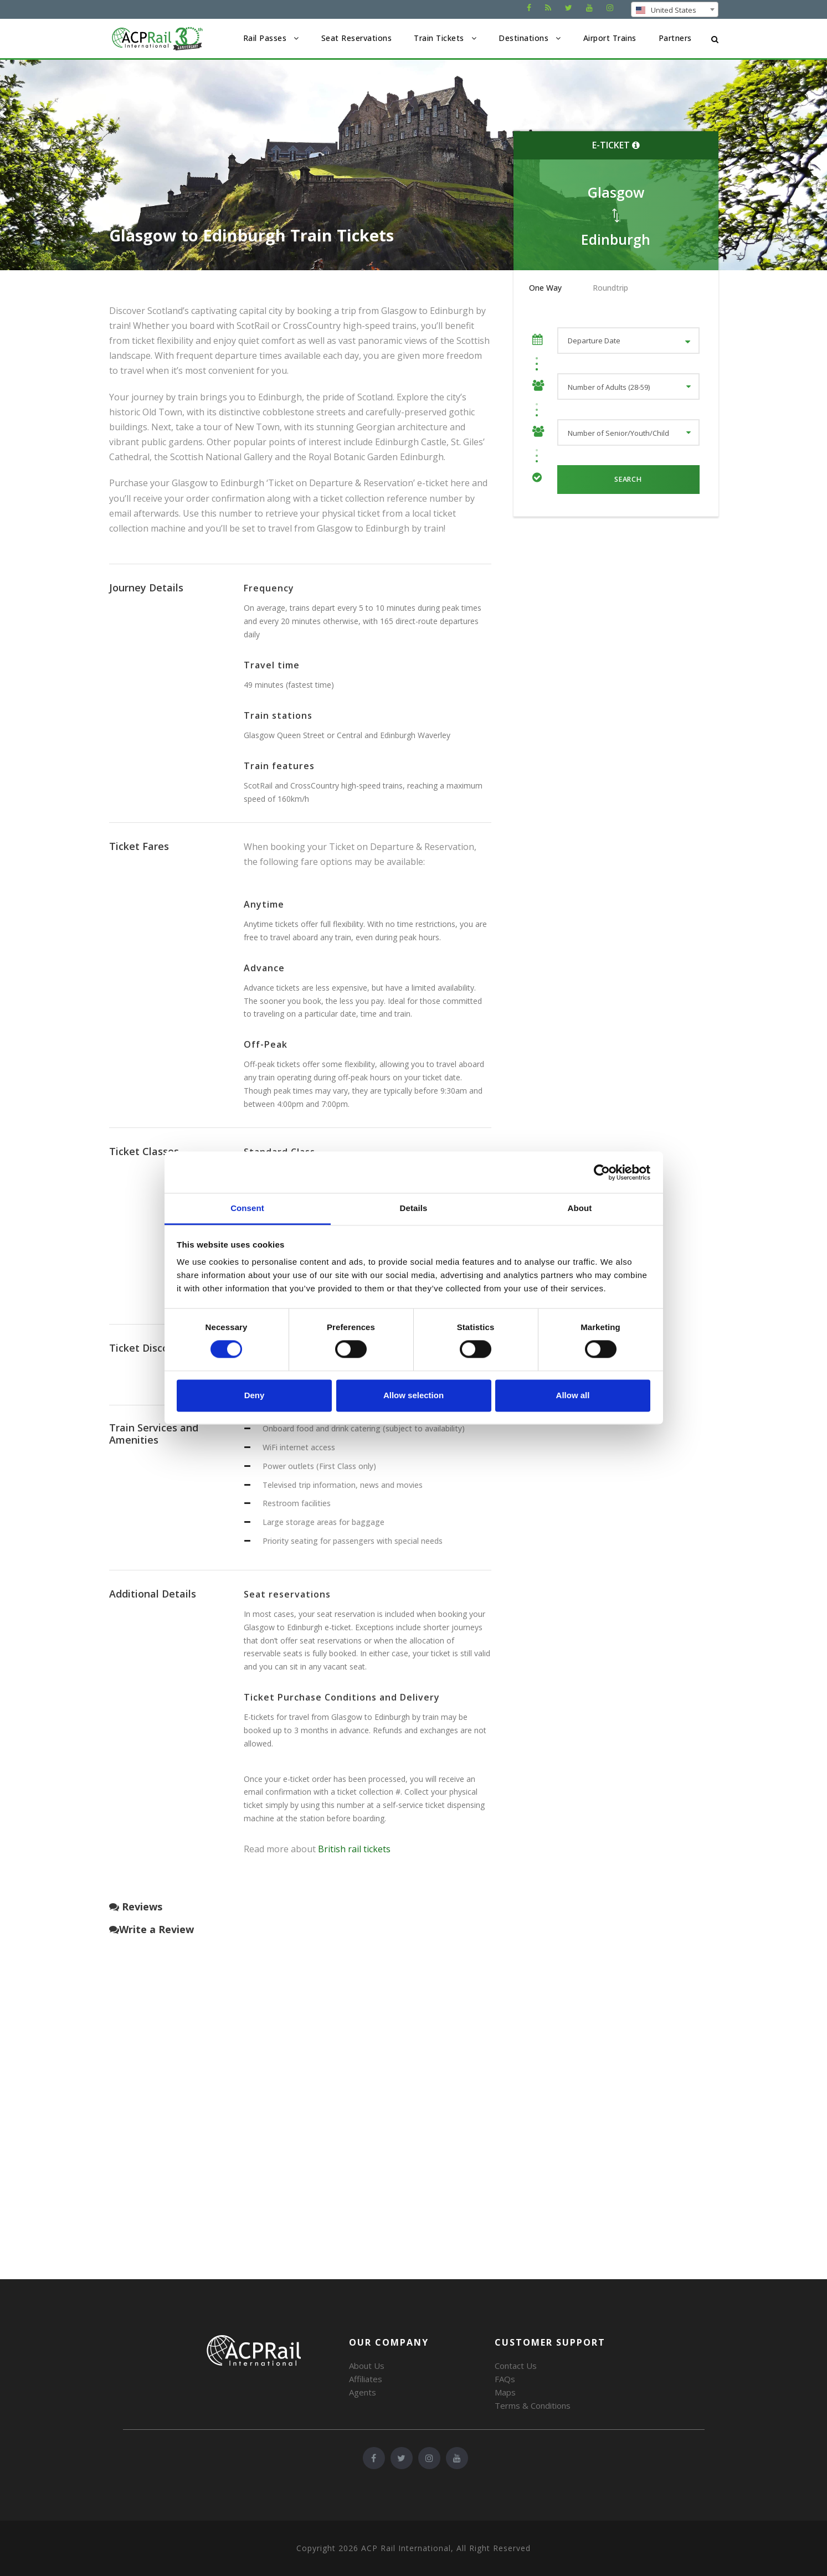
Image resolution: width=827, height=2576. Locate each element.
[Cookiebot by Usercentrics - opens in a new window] (601, 1172)
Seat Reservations (356, 38)
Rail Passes (265, 38)
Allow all (573, 1395)
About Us (366, 2365)
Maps (505, 2392)
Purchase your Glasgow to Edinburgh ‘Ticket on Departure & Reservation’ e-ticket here (289, 483)
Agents (362, 2392)
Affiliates (365, 2378)
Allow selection (413, 1395)
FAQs (505, 2378)
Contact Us (516, 2365)
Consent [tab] (247, 1208)
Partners (675, 38)
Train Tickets (439, 38)
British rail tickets (354, 1849)
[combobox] (674, 9)
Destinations (523, 38)
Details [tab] (414, 1208)
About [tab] (580, 1208)
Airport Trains (609, 38)
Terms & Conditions (533, 2405)
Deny (254, 1395)
